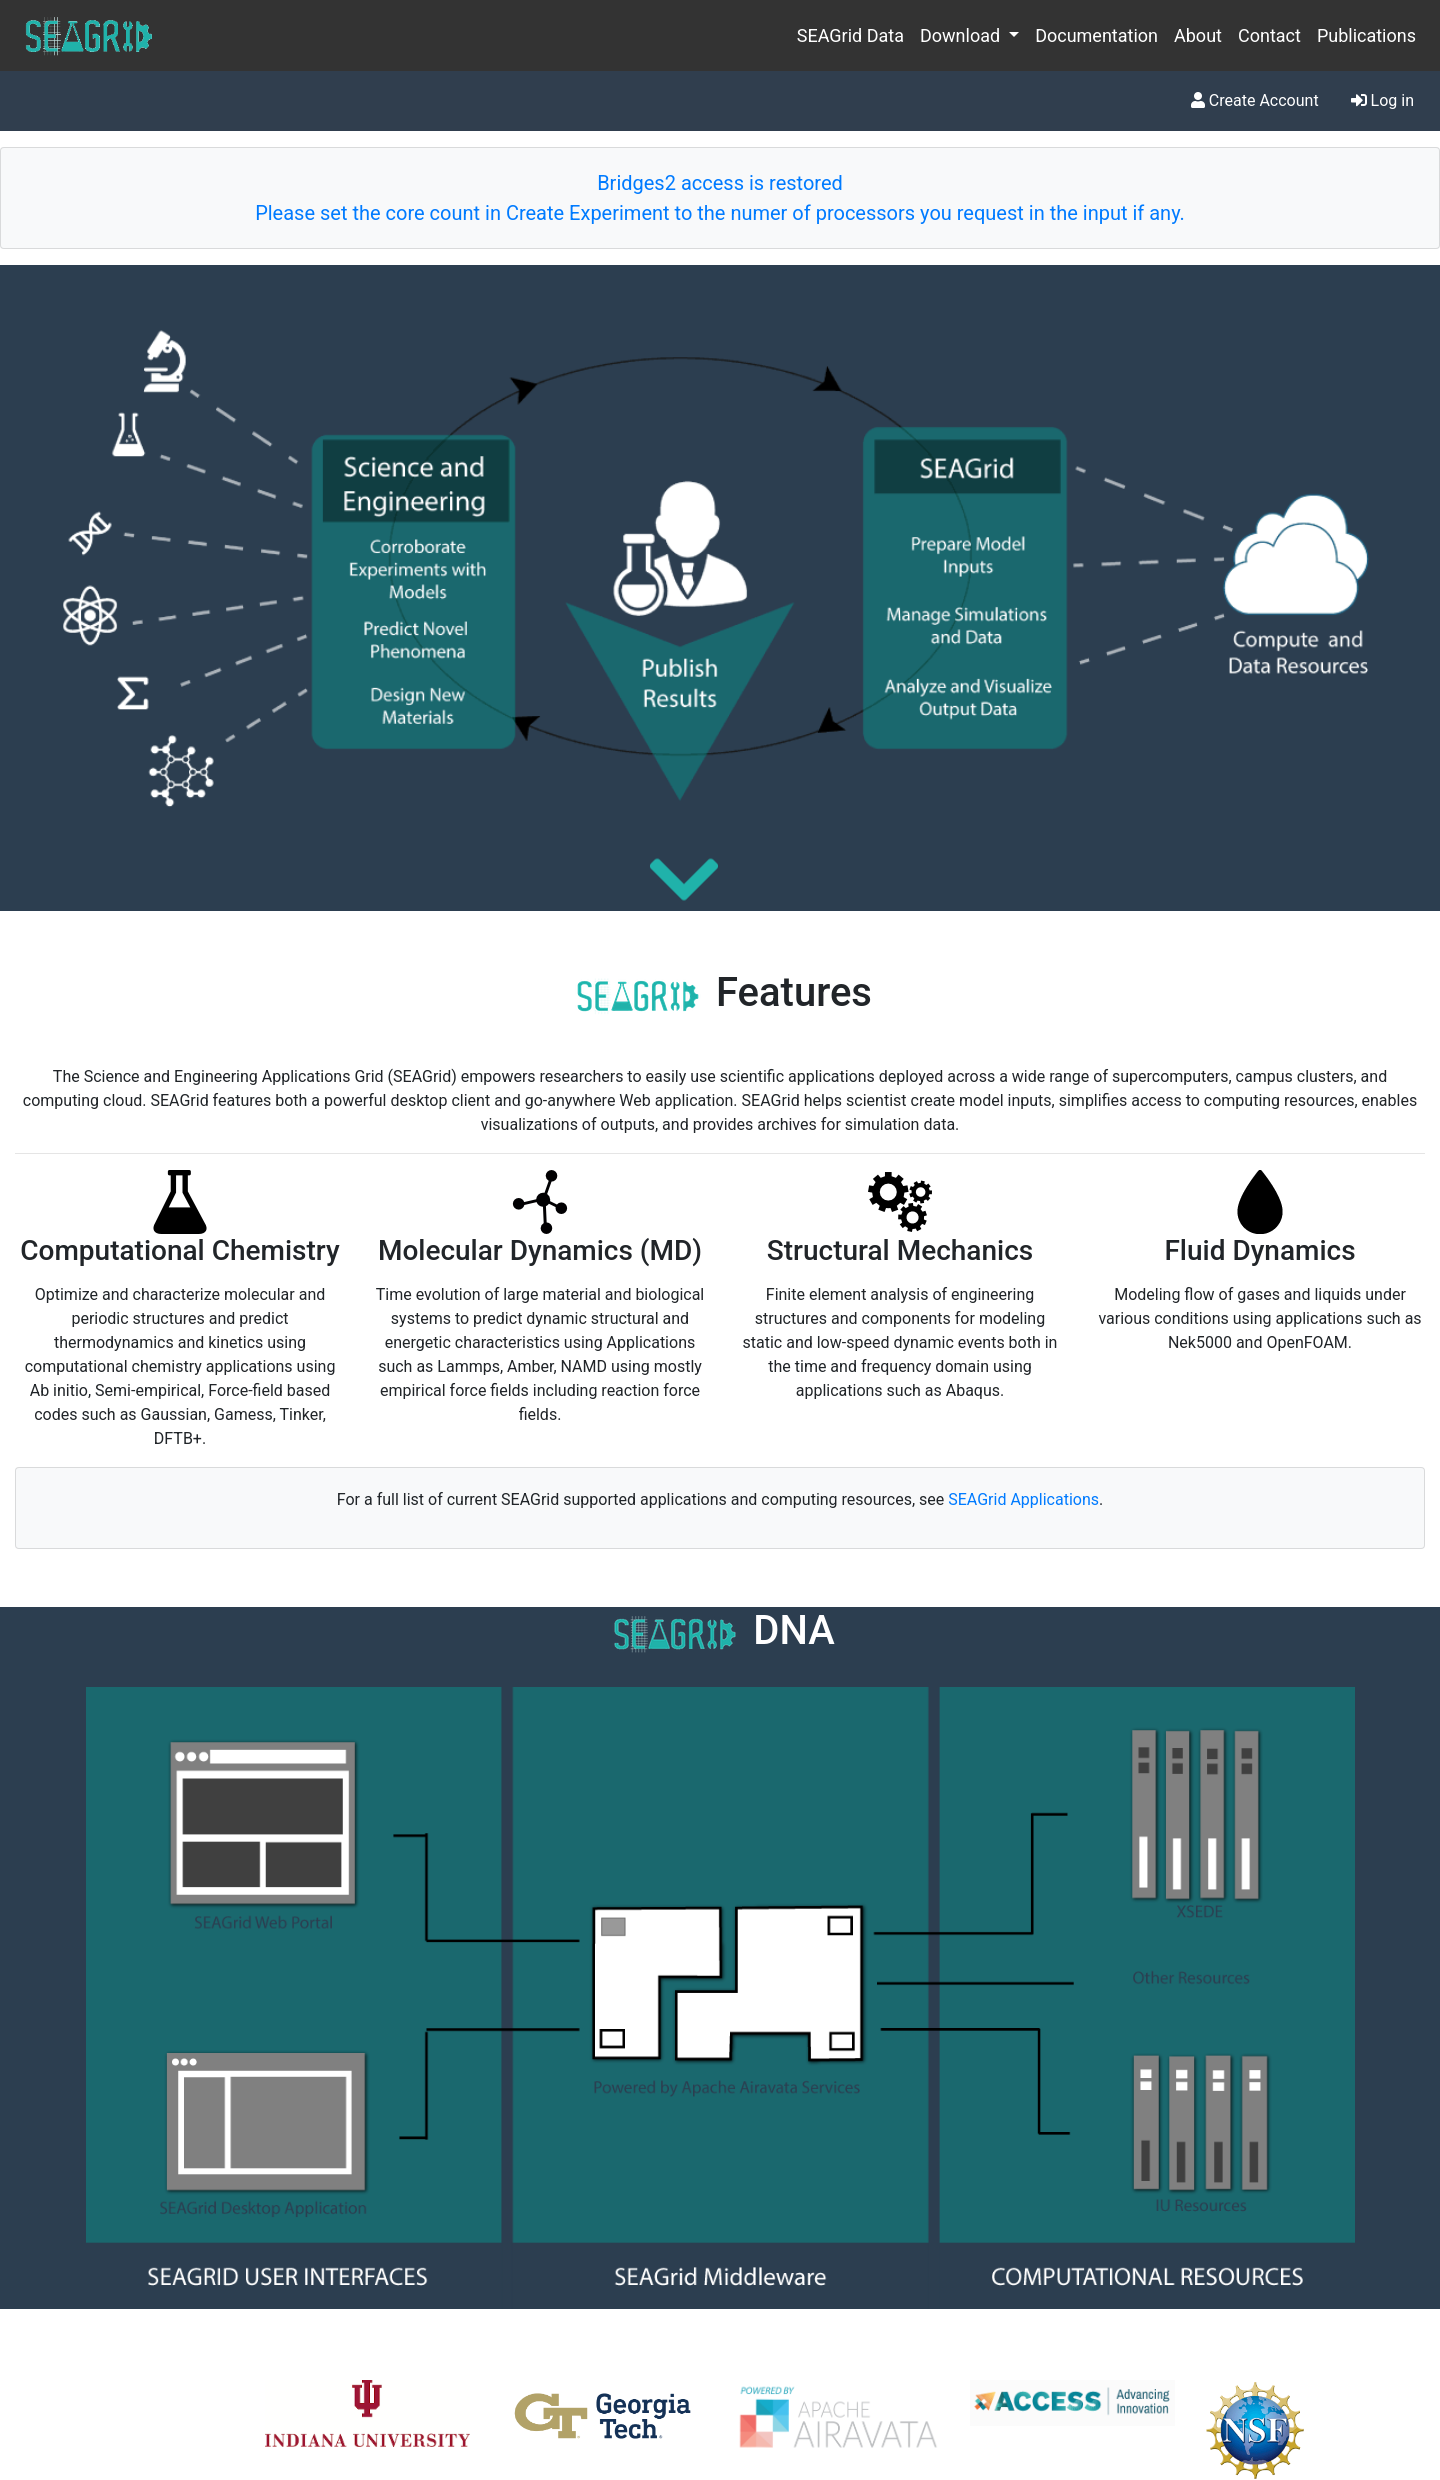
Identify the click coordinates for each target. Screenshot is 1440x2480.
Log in (1382, 100)
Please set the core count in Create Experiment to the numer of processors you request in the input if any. (720, 213)
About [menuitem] (1198, 35)
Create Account (1255, 100)
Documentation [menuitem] (1096, 35)
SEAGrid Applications (1023, 1499)
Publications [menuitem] (1366, 35)
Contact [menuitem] (1269, 35)
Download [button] (962, 35)
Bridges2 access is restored (720, 183)
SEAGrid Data (850, 35)
